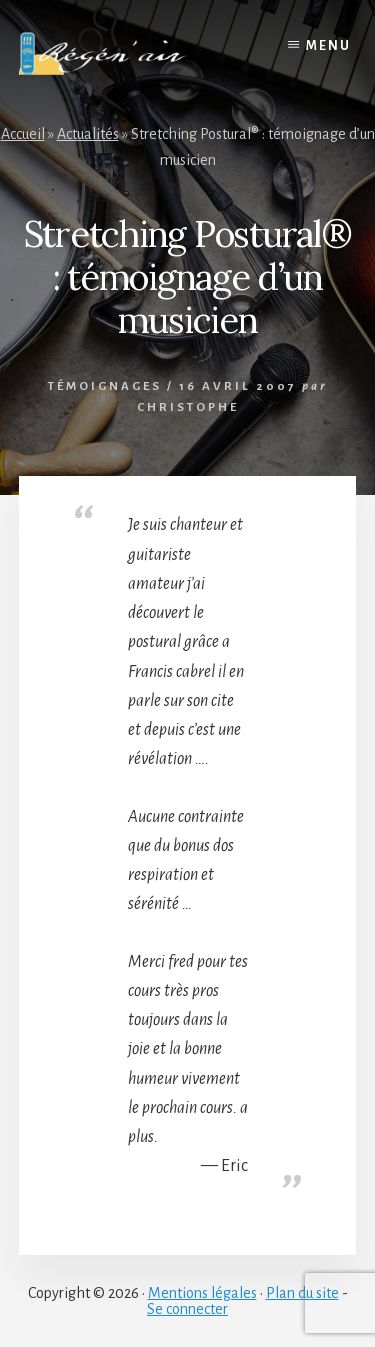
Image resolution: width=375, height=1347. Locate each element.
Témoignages (105, 386)
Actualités (88, 134)
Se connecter (187, 1309)
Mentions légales (202, 1293)
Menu (328, 46)
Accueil (23, 134)
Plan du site (302, 1293)
